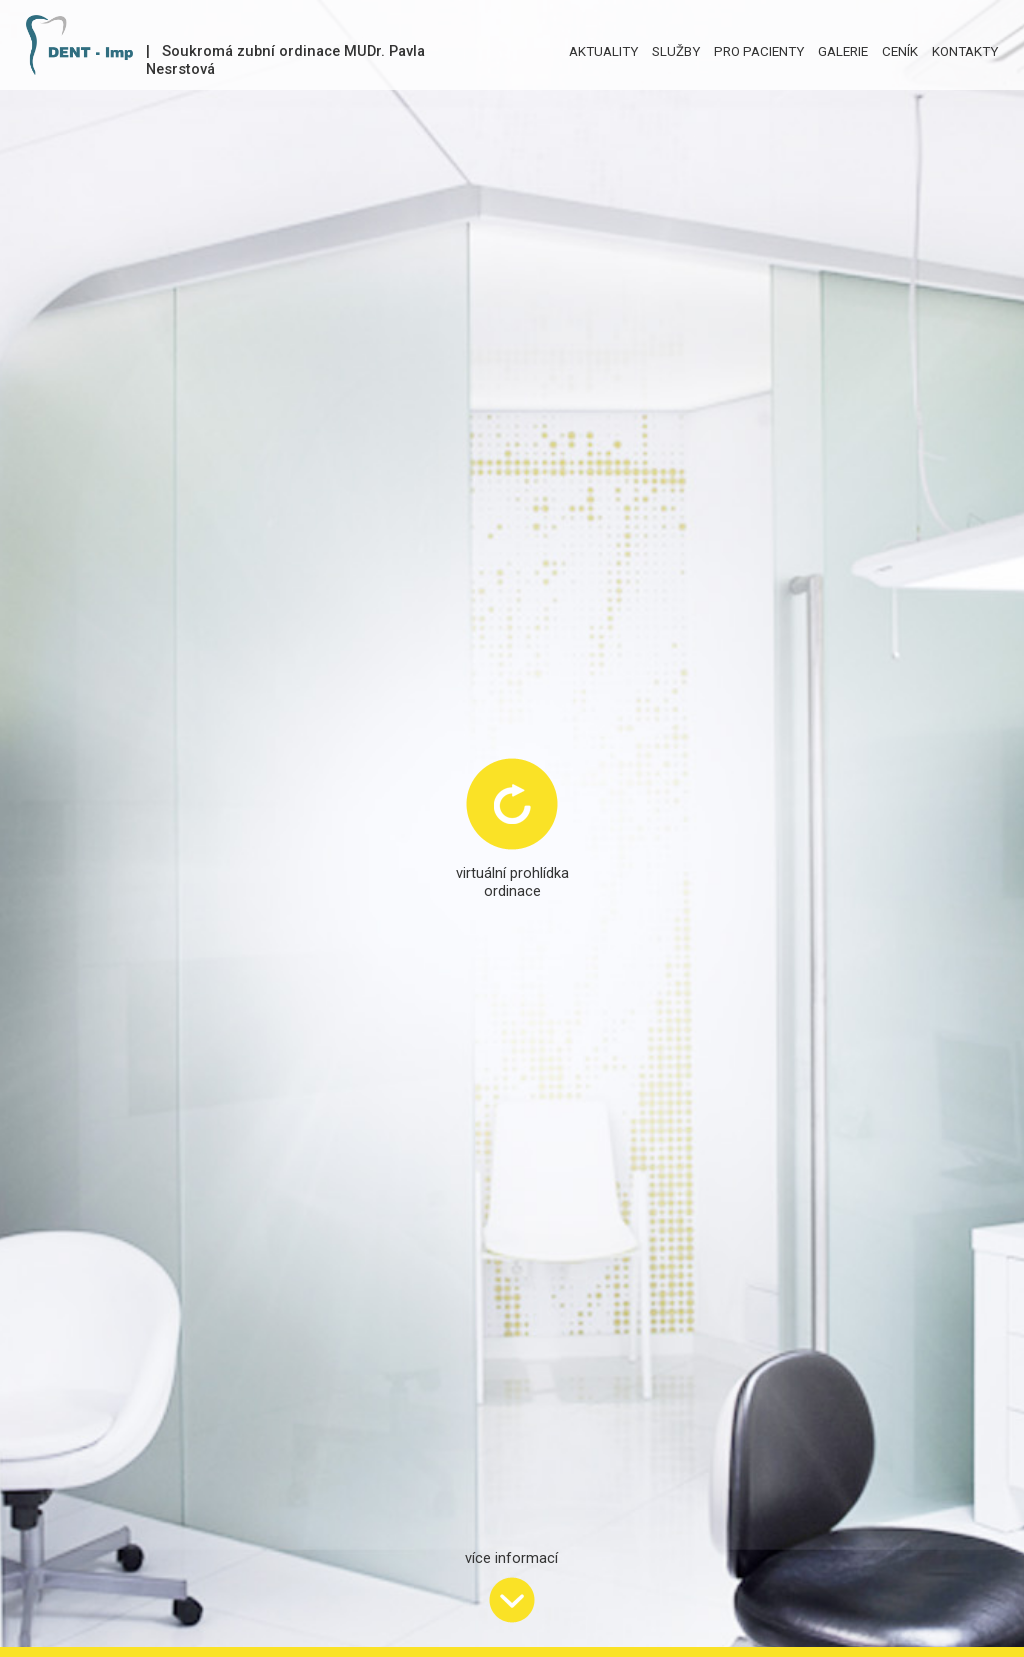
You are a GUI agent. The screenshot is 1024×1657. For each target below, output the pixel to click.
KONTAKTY (965, 51)
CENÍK (900, 51)
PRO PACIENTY (759, 51)
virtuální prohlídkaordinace (512, 882)
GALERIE (843, 51)
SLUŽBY (676, 51)
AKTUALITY (603, 51)
